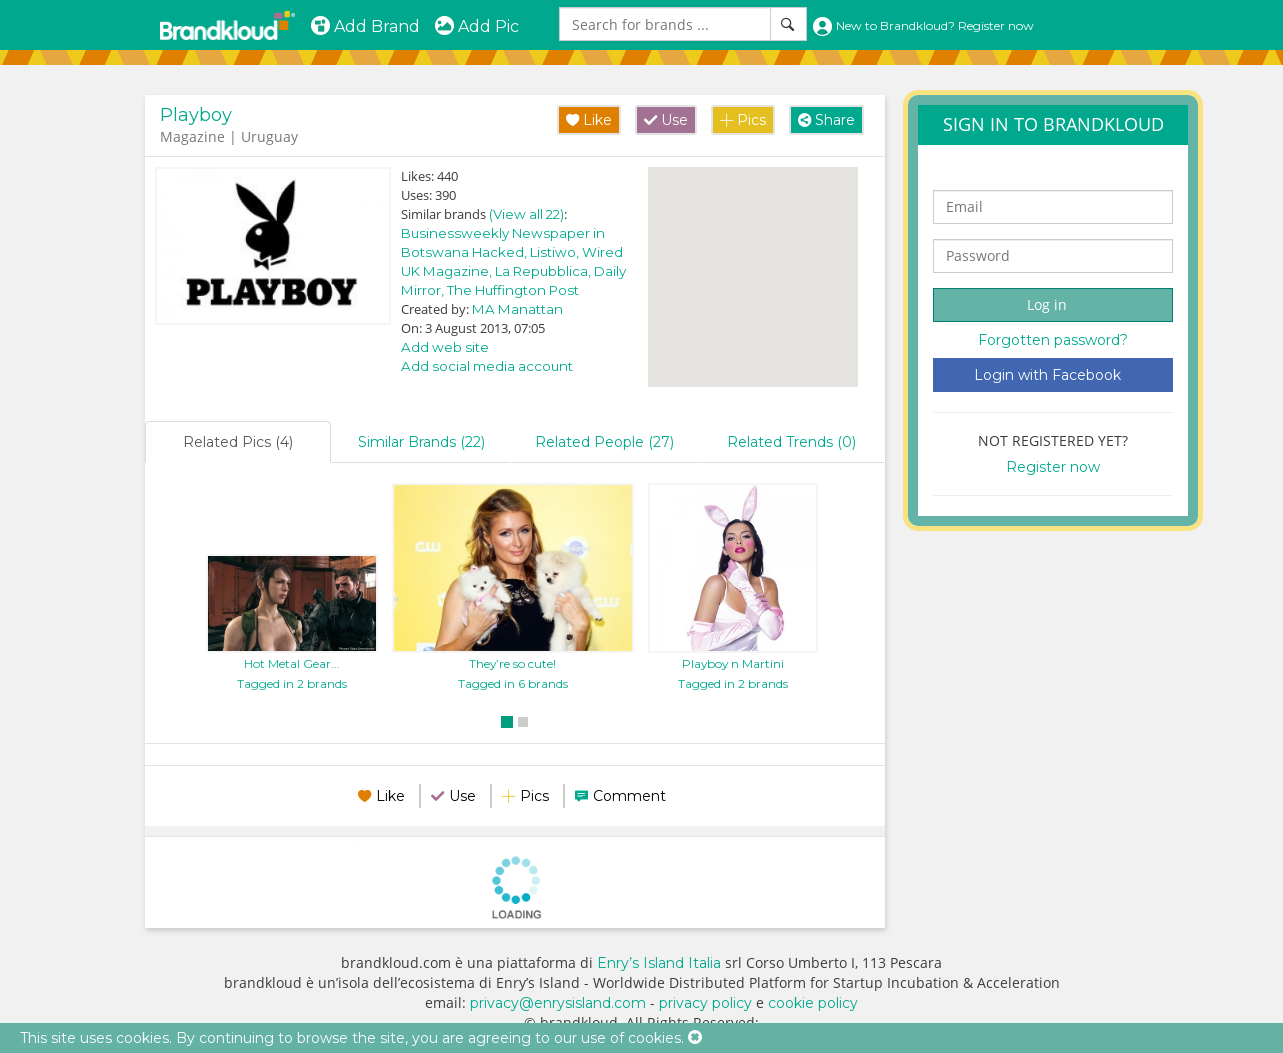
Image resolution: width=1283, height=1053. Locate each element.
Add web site (445, 347)
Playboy (196, 115)
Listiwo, (556, 252)
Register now (1053, 467)
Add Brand (365, 26)
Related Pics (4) (238, 442)
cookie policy (813, 1003)
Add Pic (476, 26)
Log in (1047, 304)
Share (826, 120)
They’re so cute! (512, 663)
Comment (629, 796)
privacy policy (705, 1003)
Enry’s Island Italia (659, 963)
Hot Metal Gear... (292, 663)
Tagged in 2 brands (292, 683)
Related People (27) (604, 442)
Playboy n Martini (733, 663)
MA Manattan (517, 309)
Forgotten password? (1053, 340)
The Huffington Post (513, 290)
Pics (743, 120)
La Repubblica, (544, 271)
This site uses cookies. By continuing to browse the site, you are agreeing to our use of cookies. (352, 1038)
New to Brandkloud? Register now (923, 25)
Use (666, 120)
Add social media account (487, 366)
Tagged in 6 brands (513, 683)
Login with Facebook (1047, 375)
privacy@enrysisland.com (558, 1003)
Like (589, 120)
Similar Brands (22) (421, 442)
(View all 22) (526, 214)
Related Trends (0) (791, 442)
